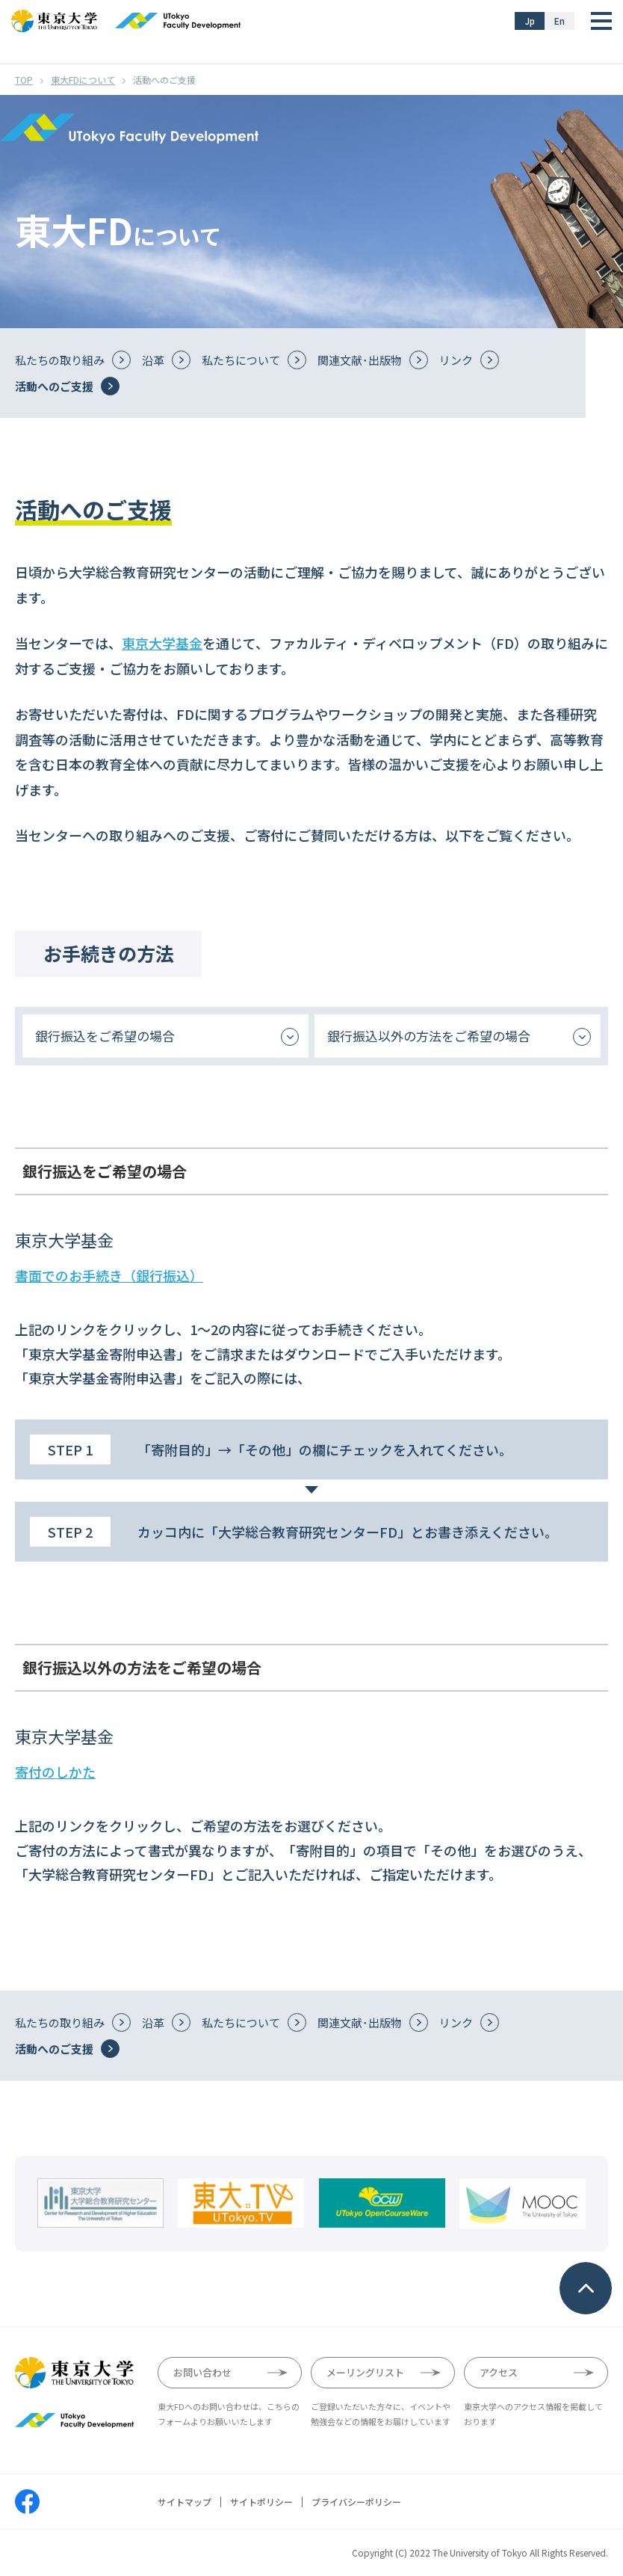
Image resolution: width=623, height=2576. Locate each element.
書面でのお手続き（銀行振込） (109, 1275)
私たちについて (241, 360)
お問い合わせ (202, 2372)
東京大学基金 (162, 643)
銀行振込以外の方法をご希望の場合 (428, 1035)
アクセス (499, 2372)
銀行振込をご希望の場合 (105, 1035)
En (559, 20)
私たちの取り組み (60, 360)
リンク (456, 360)
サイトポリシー (261, 2502)
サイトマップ (184, 2502)
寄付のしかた (55, 1771)
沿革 (153, 360)
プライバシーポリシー (356, 2502)
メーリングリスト (365, 2372)
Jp (530, 20)
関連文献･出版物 (359, 360)
